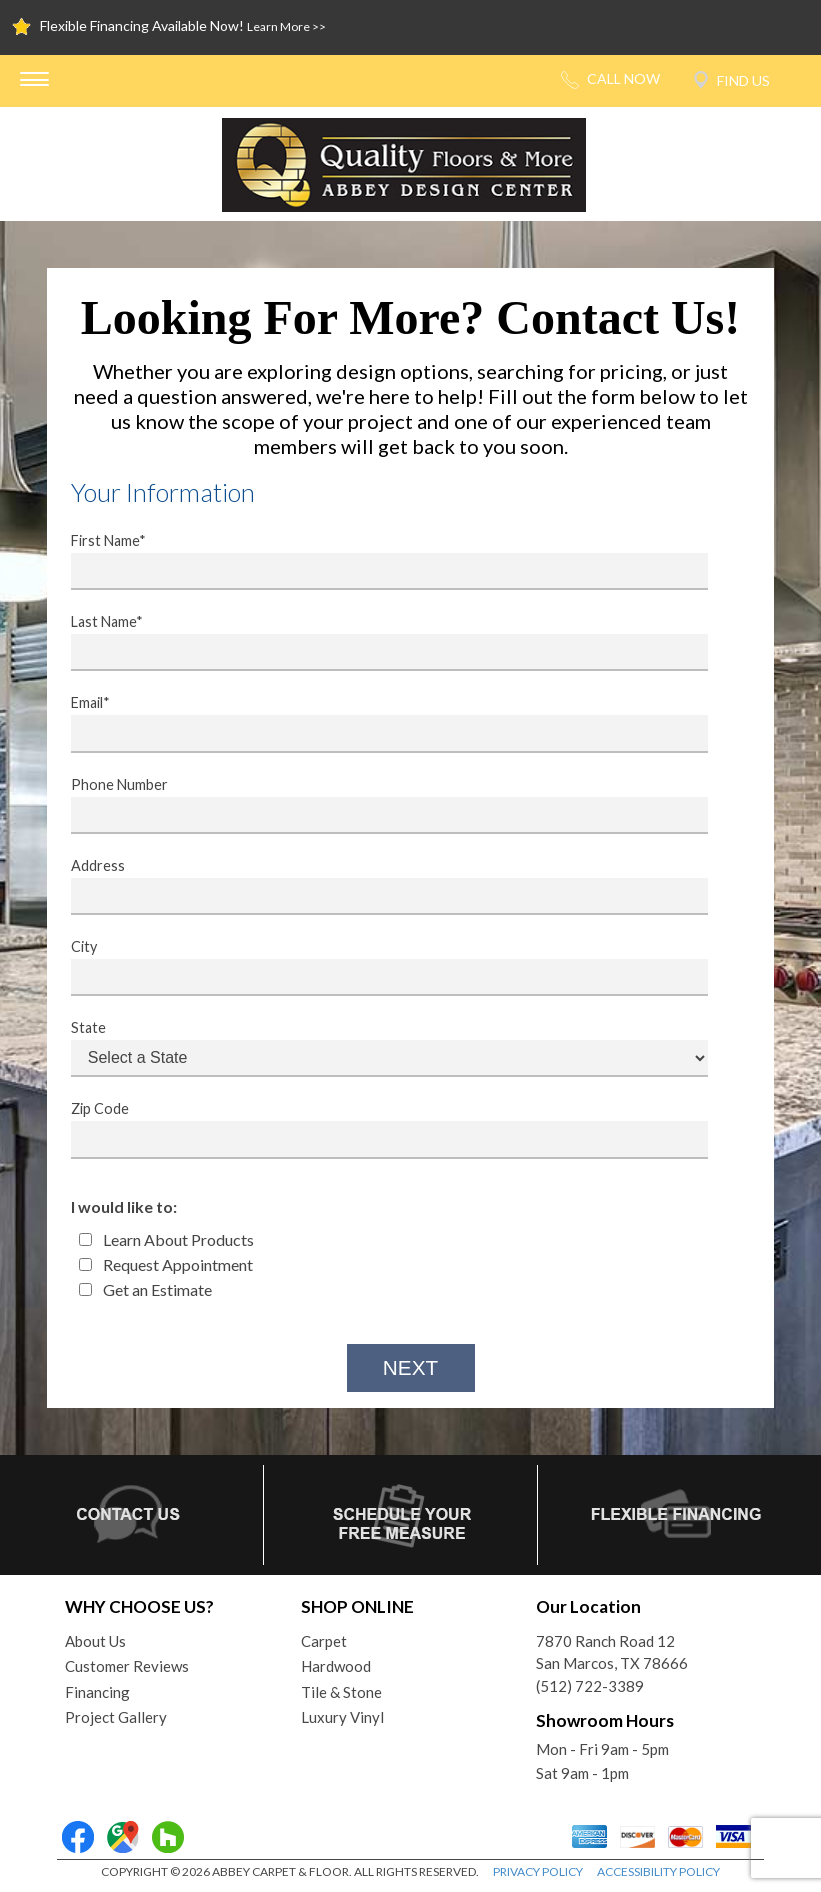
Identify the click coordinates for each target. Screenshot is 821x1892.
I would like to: (124, 1206)
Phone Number (376, 805)
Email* (376, 723)
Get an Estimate (145, 1289)
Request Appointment (166, 1264)
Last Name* (376, 642)
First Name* (376, 561)
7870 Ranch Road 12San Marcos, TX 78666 (612, 1652)
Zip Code (376, 1129)
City (376, 967)
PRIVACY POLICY (538, 1871)
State (376, 1048)
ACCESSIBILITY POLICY (658, 1871)
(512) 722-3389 (590, 1686)
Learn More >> (286, 26)
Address (376, 886)
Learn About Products (166, 1239)
